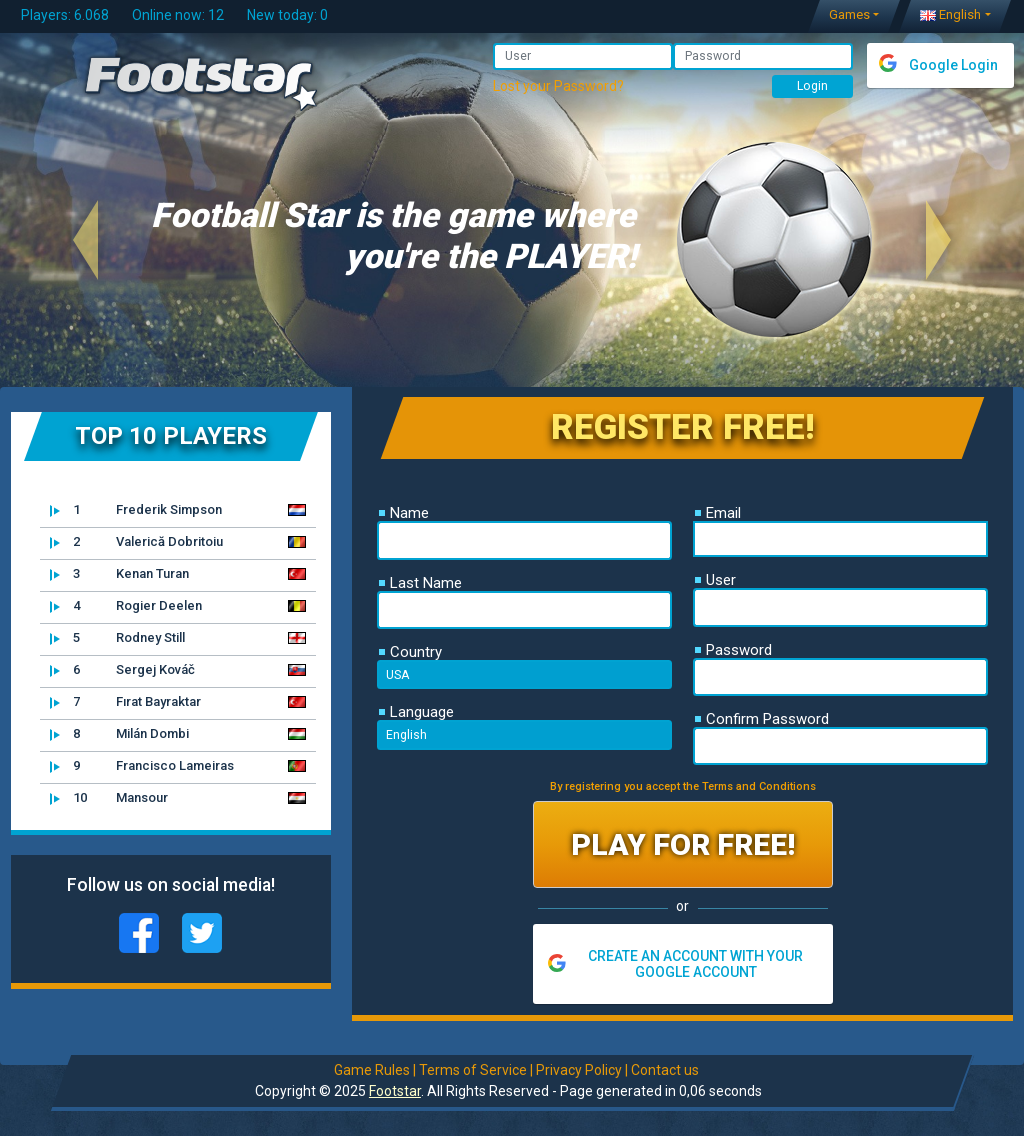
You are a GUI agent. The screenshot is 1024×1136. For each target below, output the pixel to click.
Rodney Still (117, 638)
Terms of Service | (475, 1070)
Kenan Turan (119, 574)
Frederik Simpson (136, 510)
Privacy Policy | (581, 1070)
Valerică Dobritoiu (136, 542)
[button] (86, 239)
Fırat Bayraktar (125, 702)
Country (410, 652)
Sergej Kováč (122, 670)
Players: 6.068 (65, 15)
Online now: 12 (178, 15)
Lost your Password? (558, 86)
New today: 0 (287, 15)
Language (416, 712)
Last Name (420, 583)
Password (733, 650)
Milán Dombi (119, 734)
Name (404, 513)
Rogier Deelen (126, 606)
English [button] (950, 14)
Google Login (953, 65)
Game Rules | (374, 1070)
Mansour (109, 798)
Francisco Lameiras (142, 766)
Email (718, 513)
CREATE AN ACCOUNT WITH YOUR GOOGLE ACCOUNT (695, 964)
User (715, 580)
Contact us (664, 1070)
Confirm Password (762, 719)
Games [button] (849, 14)
